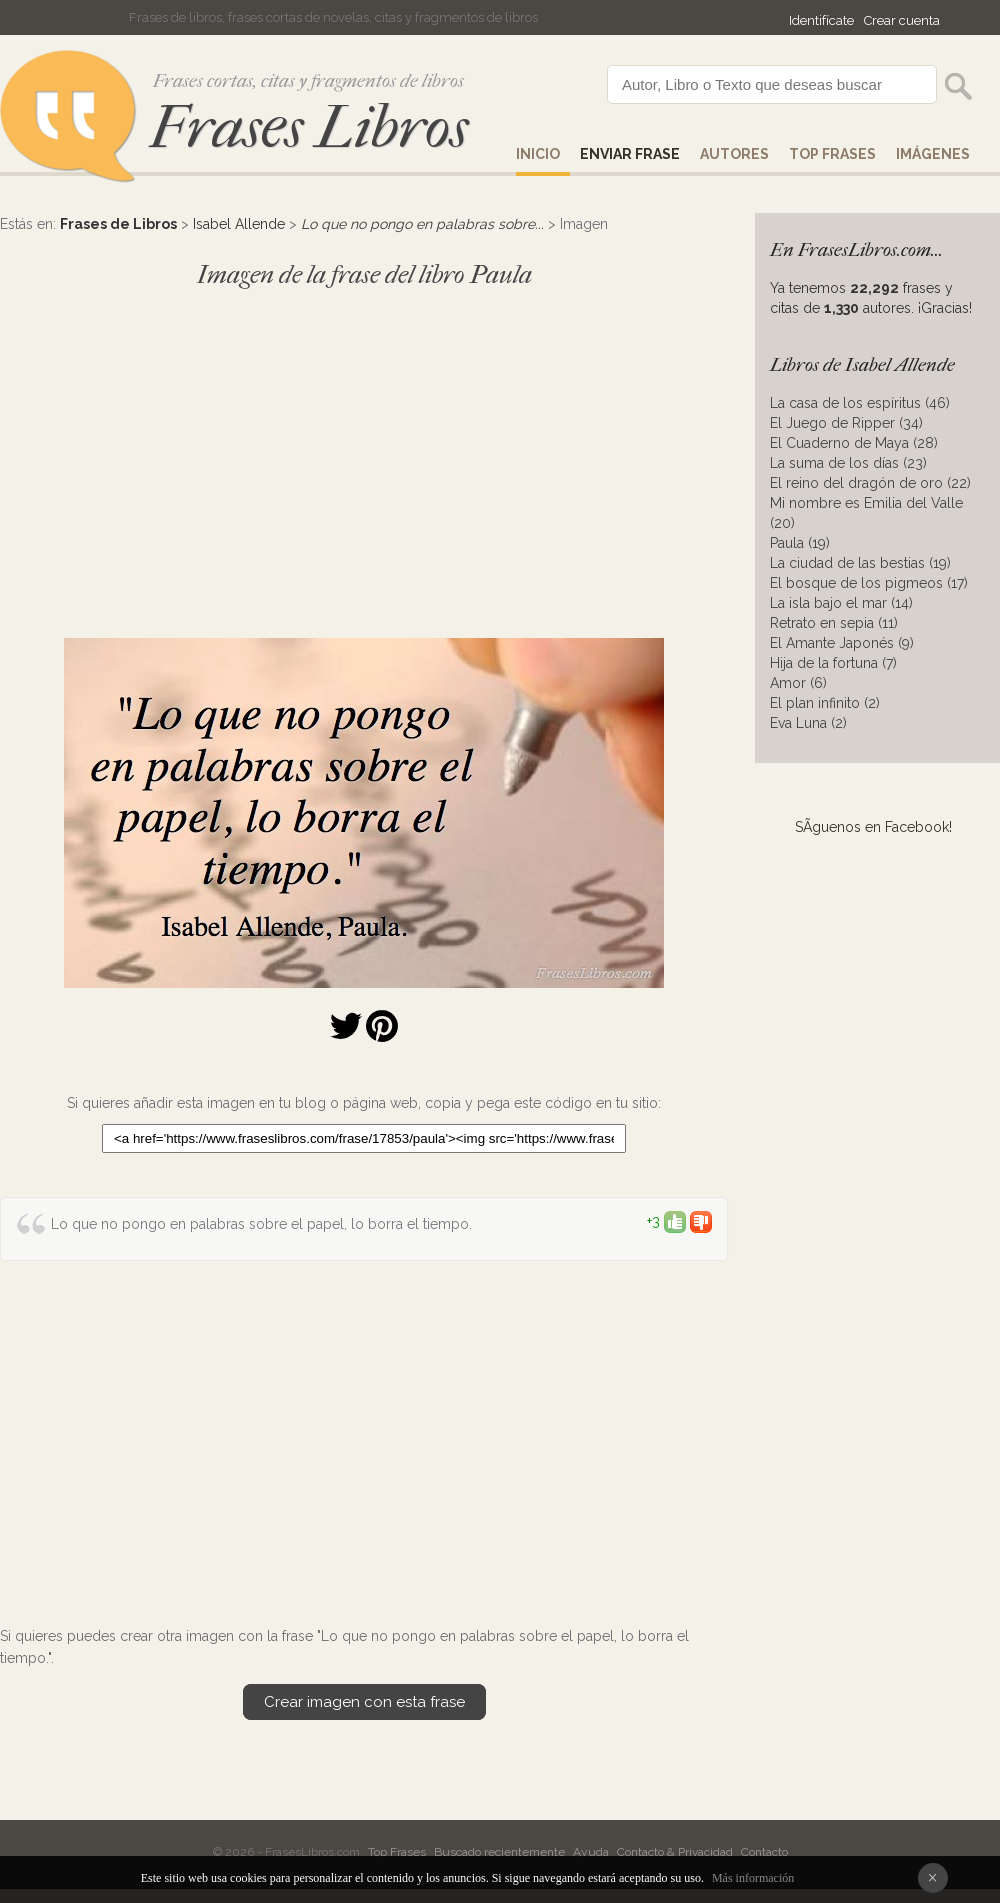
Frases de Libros (118, 224)
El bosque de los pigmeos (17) (869, 583)
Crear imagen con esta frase (364, 1702)
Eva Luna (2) (808, 723)
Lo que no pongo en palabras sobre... (422, 224)
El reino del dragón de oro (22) (870, 483)
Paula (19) (800, 543)
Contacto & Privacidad (675, 1852)
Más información (753, 1878)
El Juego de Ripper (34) (846, 423)
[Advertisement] (364, 454)
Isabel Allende (239, 224)
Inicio (538, 154)
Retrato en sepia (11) (834, 623)
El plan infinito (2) (825, 703)
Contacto (764, 1852)
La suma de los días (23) (848, 463)
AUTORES (734, 154)
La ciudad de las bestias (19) (860, 563)
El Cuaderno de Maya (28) (854, 443)
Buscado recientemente (499, 1852)
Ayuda (591, 1852)
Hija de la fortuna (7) (833, 663)
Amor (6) (798, 683)
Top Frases (832, 154)
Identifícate (821, 20)
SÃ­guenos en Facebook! (873, 827)
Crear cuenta (902, 20)
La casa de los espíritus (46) (860, 403)
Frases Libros (309, 127)
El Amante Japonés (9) (842, 643)
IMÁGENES (933, 154)
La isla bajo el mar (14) (841, 603)
